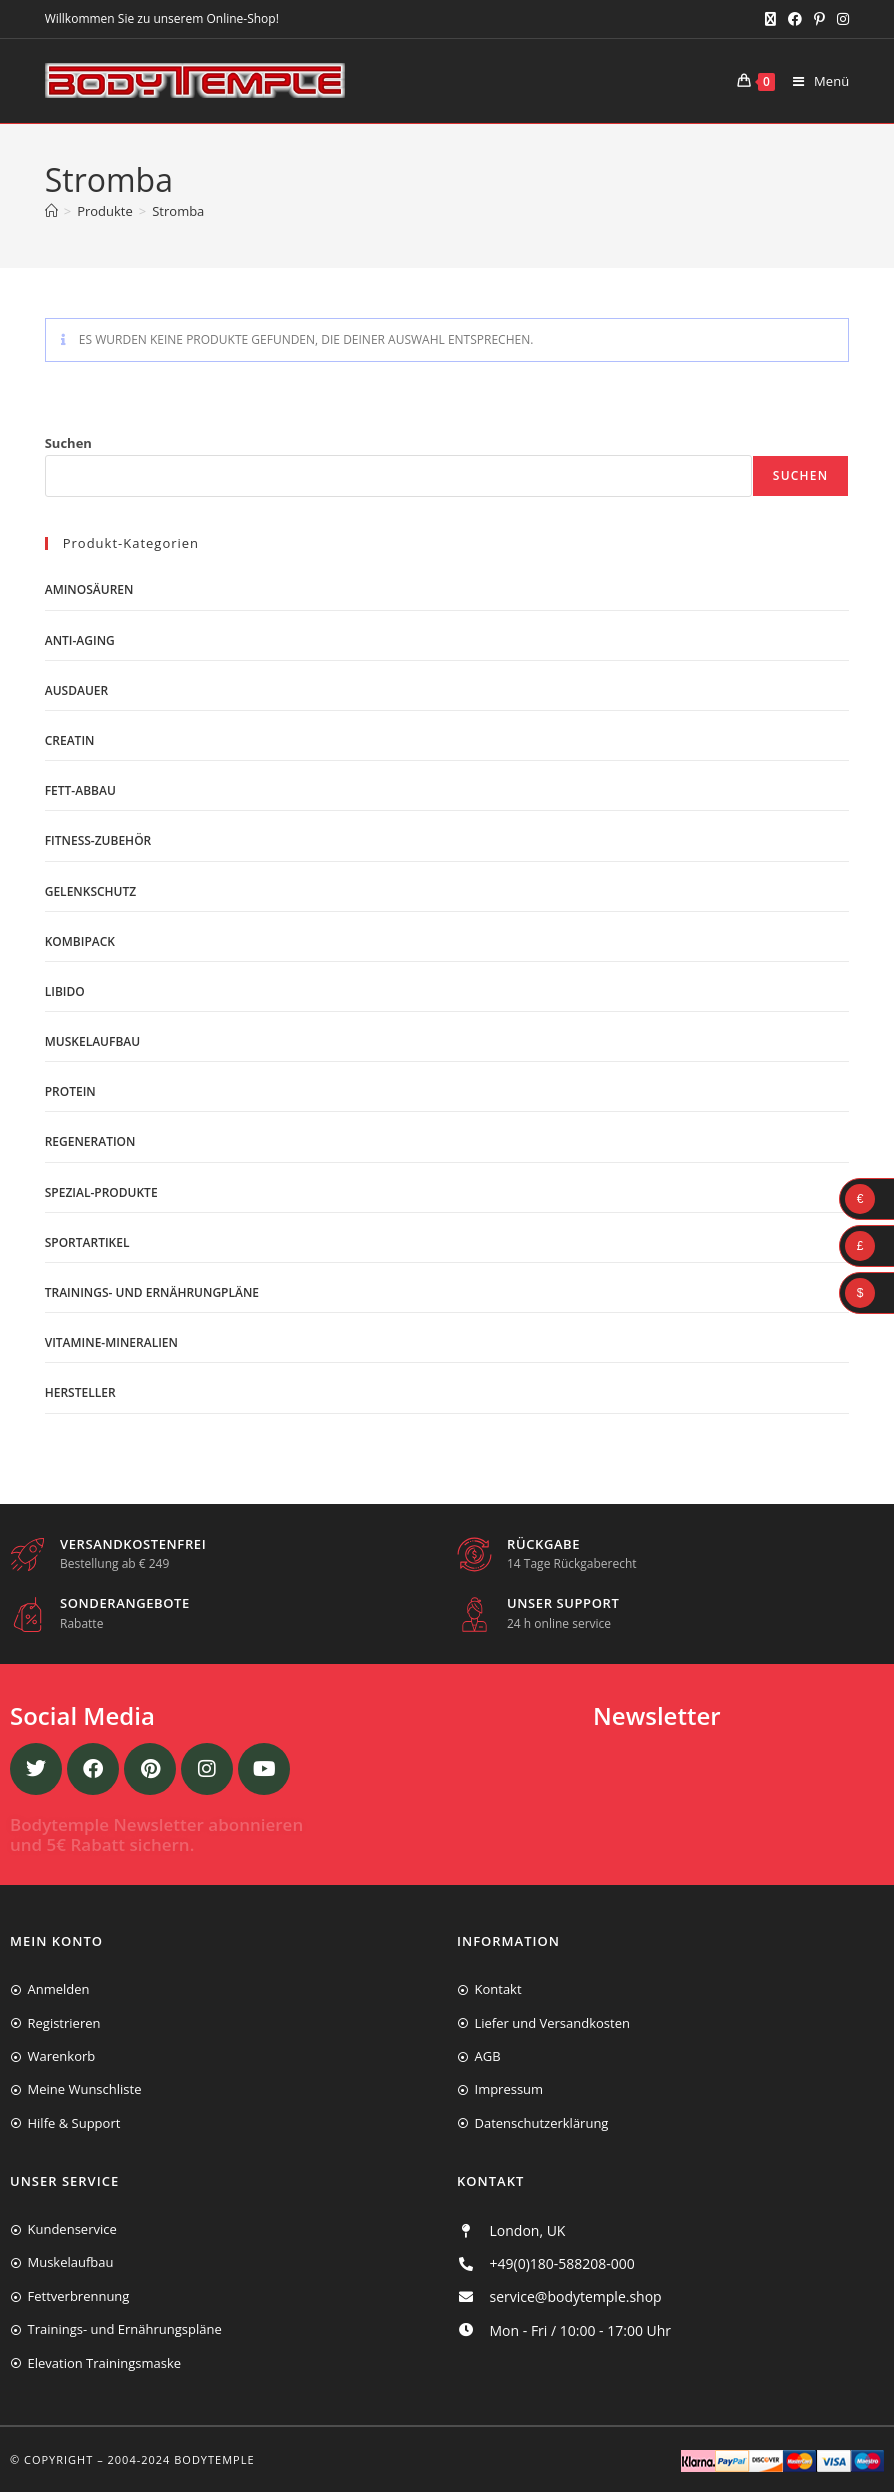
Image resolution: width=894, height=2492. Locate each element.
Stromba (178, 211)
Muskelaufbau (92, 1041)
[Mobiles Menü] (813, 81)
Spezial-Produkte (101, 1192)
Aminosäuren (89, 589)
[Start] (51, 211)
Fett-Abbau (80, 790)
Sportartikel (87, 1242)
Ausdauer (76, 690)
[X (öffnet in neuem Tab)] (770, 19)
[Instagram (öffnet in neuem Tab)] (840, 19)
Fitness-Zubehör (98, 840)
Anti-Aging (80, 640)
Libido (65, 991)
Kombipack (80, 941)
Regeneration (90, 1141)
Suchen (68, 443)
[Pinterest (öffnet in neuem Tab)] (819, 19)
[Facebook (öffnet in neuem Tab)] (795, 19)
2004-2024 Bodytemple (181, 2459)
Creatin (70, 740)
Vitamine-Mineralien (111, 1342)
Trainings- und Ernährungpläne (152, 1292)
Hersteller (80, 1392)
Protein (70, 1091)
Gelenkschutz (91, 891)
